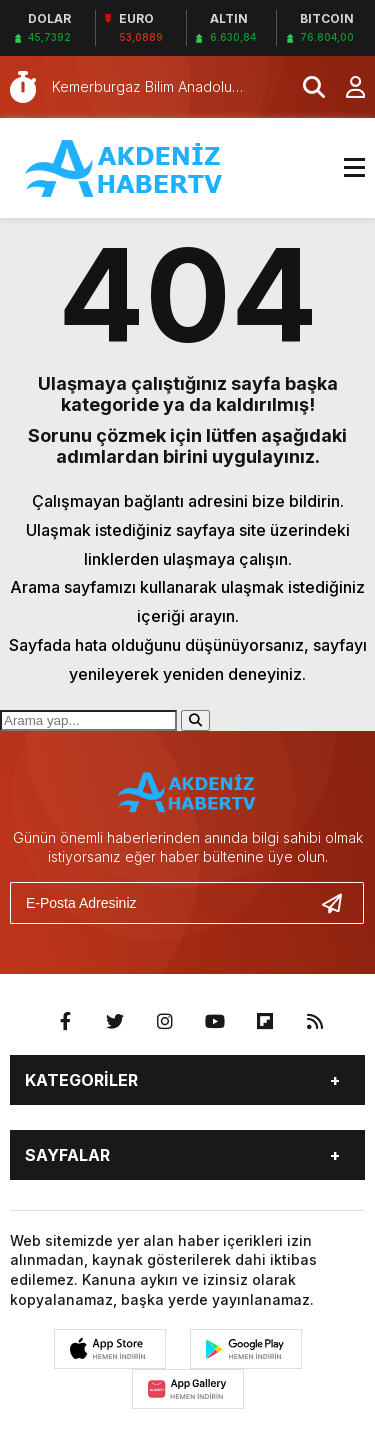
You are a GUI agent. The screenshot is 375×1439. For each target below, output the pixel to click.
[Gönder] (340, 903)
